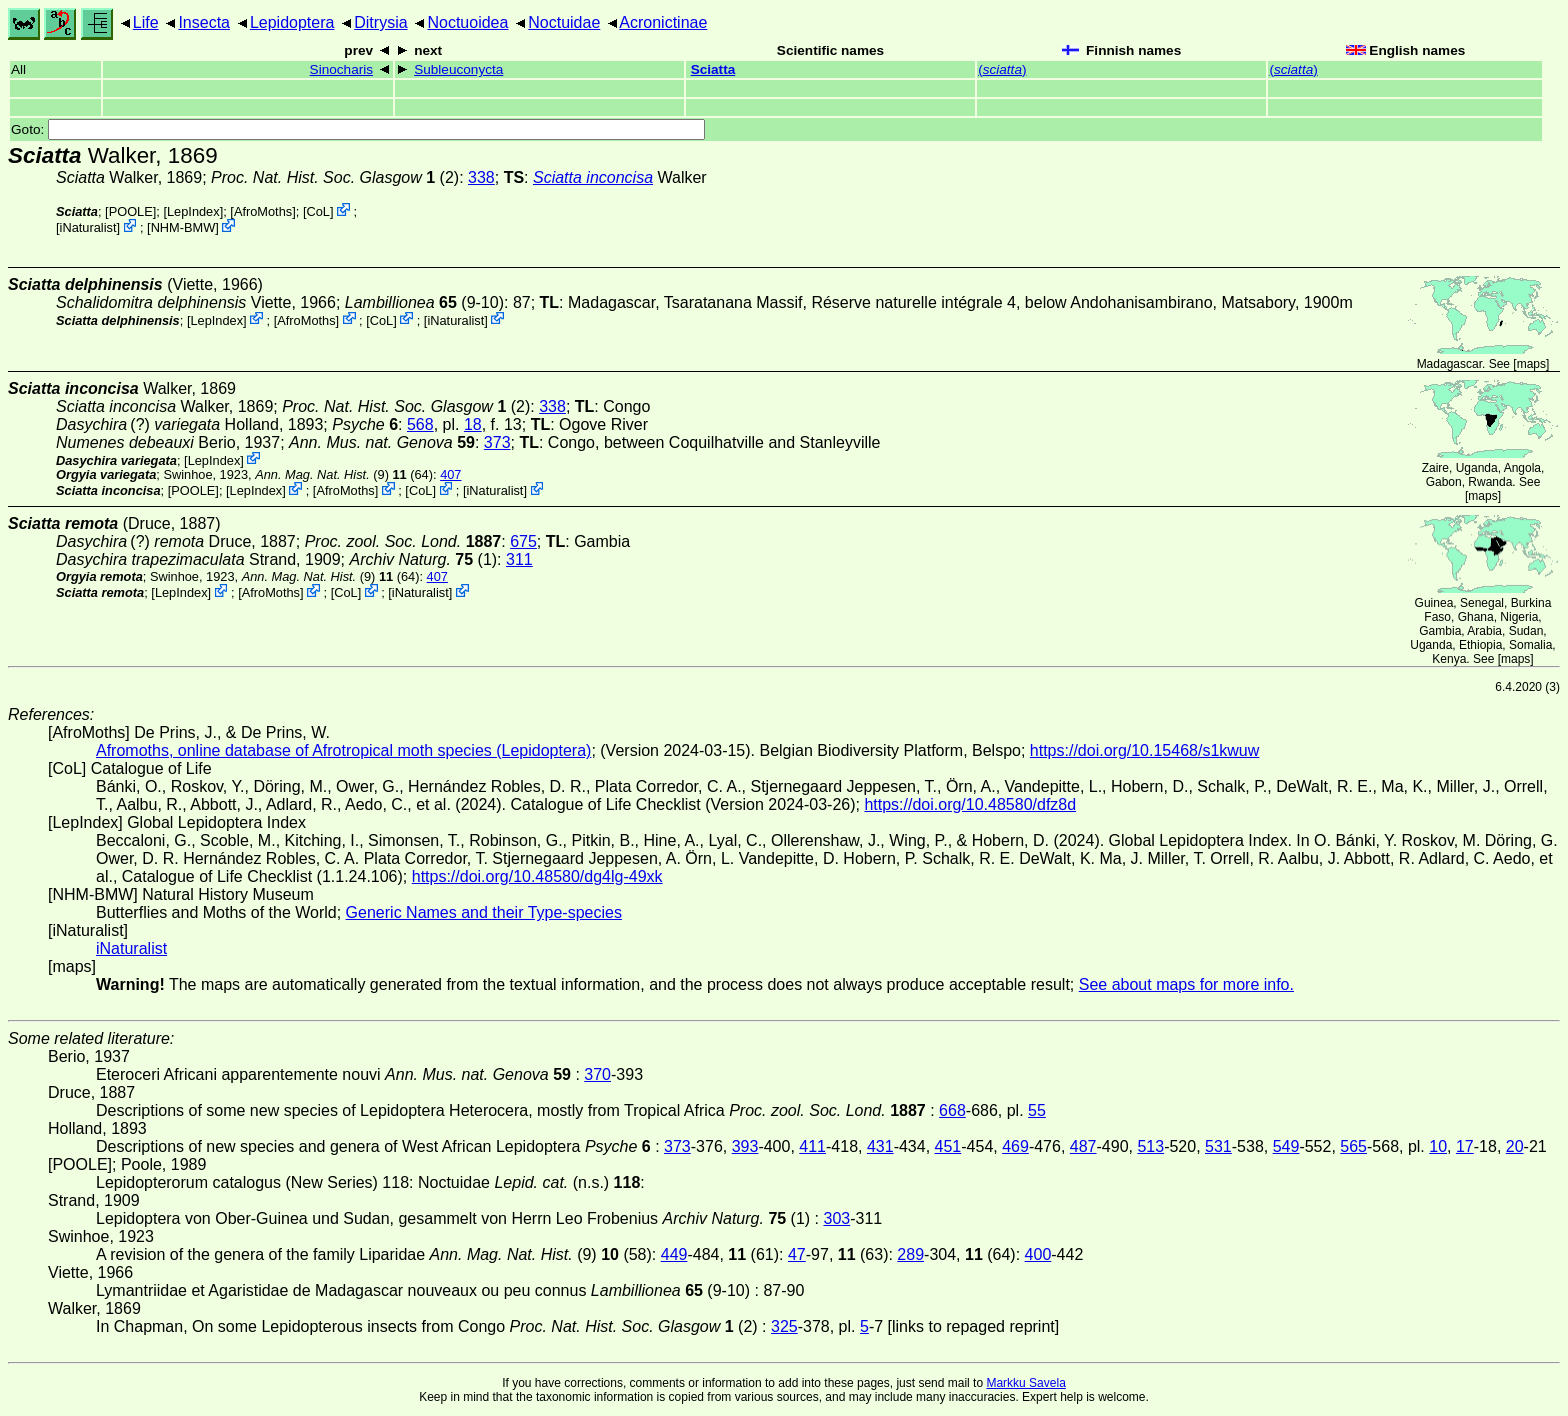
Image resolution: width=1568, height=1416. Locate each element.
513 (1150, 1146)
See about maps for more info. (1186, 984)
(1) (424, 559)
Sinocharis (341, 69)
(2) (335, 177)
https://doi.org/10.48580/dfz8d (970, 804)
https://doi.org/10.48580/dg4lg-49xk (537, 876)
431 (880, 1146)
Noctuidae (564, 22)
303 (837, 1218)
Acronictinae (663, 22)
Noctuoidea (467, 22)
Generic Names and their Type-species (484, 912)
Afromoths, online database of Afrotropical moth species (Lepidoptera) (343, 750)
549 (1286, 1146)
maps (1531, 364)
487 (1083, 1146)
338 (481, 177)
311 (519, 559)
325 (784, 1326)
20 (1515, 1146)
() (1002, 69)
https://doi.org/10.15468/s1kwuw (1144, 750)
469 (1015, 1146)
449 (674, 1254)
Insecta (204, 22)
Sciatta (713, 69)
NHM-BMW (183, 227)
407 (450, 474)
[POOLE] (130, 211)
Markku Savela (1025, 1383)
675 (523, 541)
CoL (317, 211)
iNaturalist (88, 227)
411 (812, 1146)
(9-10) (424, 302)
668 (952, 1110)
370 (597, 1074)
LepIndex (193, 211)
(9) (322, 474)
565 (1353, 1146)
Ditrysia (380, 22)
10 (1438, 1146)
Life (146, 22)
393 (745, 1146)
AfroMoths (263, 211)
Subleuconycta (458, 69)
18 (473, 424)
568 (420, 424)
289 (910, 1254)
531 (1218, 1146)
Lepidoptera (292, 22)
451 (948, 1146)
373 (497, 442)
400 (1038, 1254)
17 (1465, 1146)
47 (797, 1254)
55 (1037, 1110)
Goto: (358, 129)
